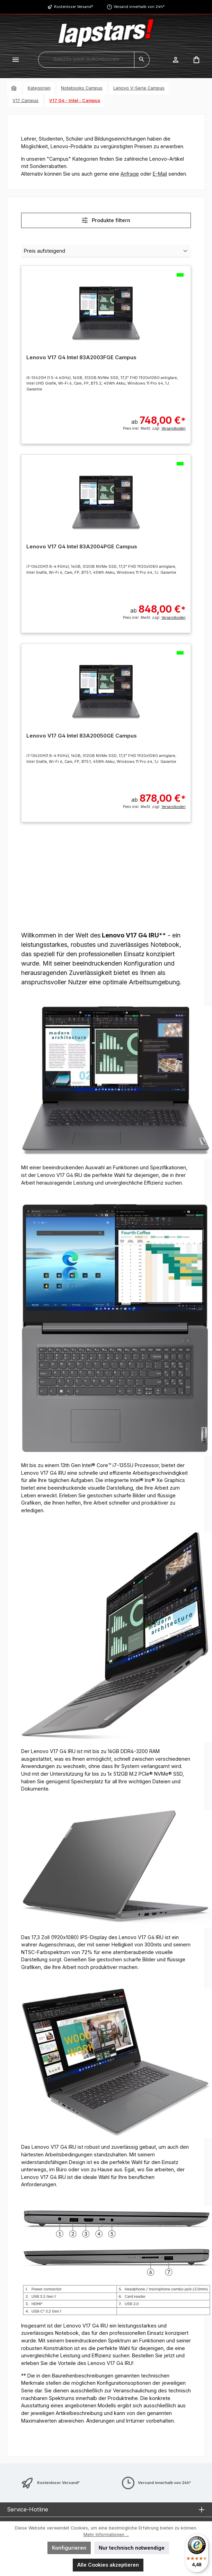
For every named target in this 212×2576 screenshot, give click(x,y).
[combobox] (86, 60)
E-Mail (160, 174)
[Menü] (15, 59)
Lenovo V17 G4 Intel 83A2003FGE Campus (81, 357)
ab (158, 417)
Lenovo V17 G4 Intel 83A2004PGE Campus (81, 547)
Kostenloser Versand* (73, 7)
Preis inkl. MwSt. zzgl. (154, 428)
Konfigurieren (69, 2548)
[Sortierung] (106, 251)
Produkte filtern (106, 220)
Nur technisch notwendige (132, 2548)
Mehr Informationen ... (106, 2534)
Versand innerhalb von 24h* (139, 7)
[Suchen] (142, 60)
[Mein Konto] (175, 59)
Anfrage (130, 174)
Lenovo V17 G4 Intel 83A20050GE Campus (81, 736)
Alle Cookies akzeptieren (108, 2565)
